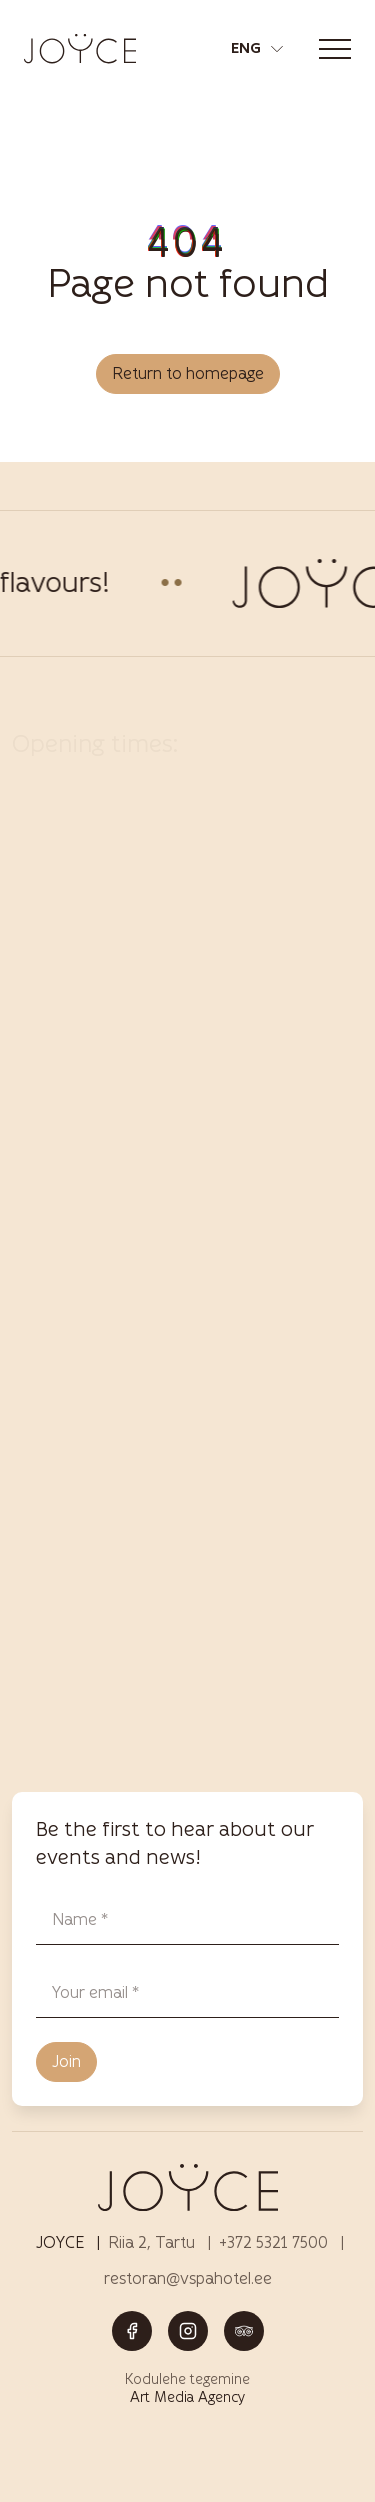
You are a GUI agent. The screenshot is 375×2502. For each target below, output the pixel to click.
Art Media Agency (188, 2397)
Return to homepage (188, 373)
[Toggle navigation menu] (335, 49)
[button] (257, 49)
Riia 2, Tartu (151, 2242)
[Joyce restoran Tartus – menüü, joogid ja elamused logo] (80, 48)
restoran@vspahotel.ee (188, 2278)
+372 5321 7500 (273, 2242)
